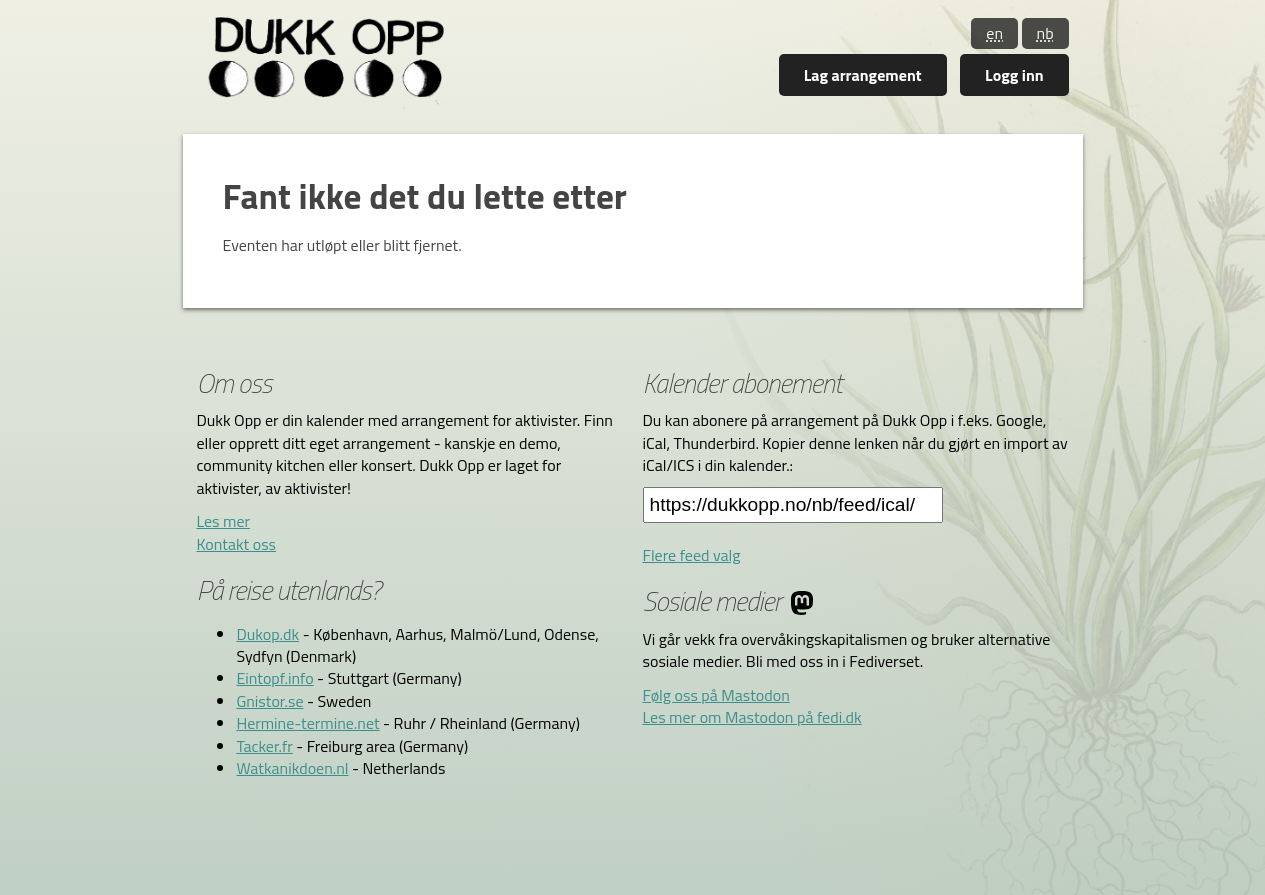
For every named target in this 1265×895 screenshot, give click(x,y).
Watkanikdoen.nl (292, 768)
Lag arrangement (863, 75)
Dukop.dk (267, 634)
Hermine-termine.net (307, 723)
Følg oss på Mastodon (716, 695)
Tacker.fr (264, 746)
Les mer (223, 521)
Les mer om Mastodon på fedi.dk (752, 717)
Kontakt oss (236, 544)
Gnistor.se (269, 701)
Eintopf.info (274, 678)
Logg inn (1014, 75)
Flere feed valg (692, 555)
